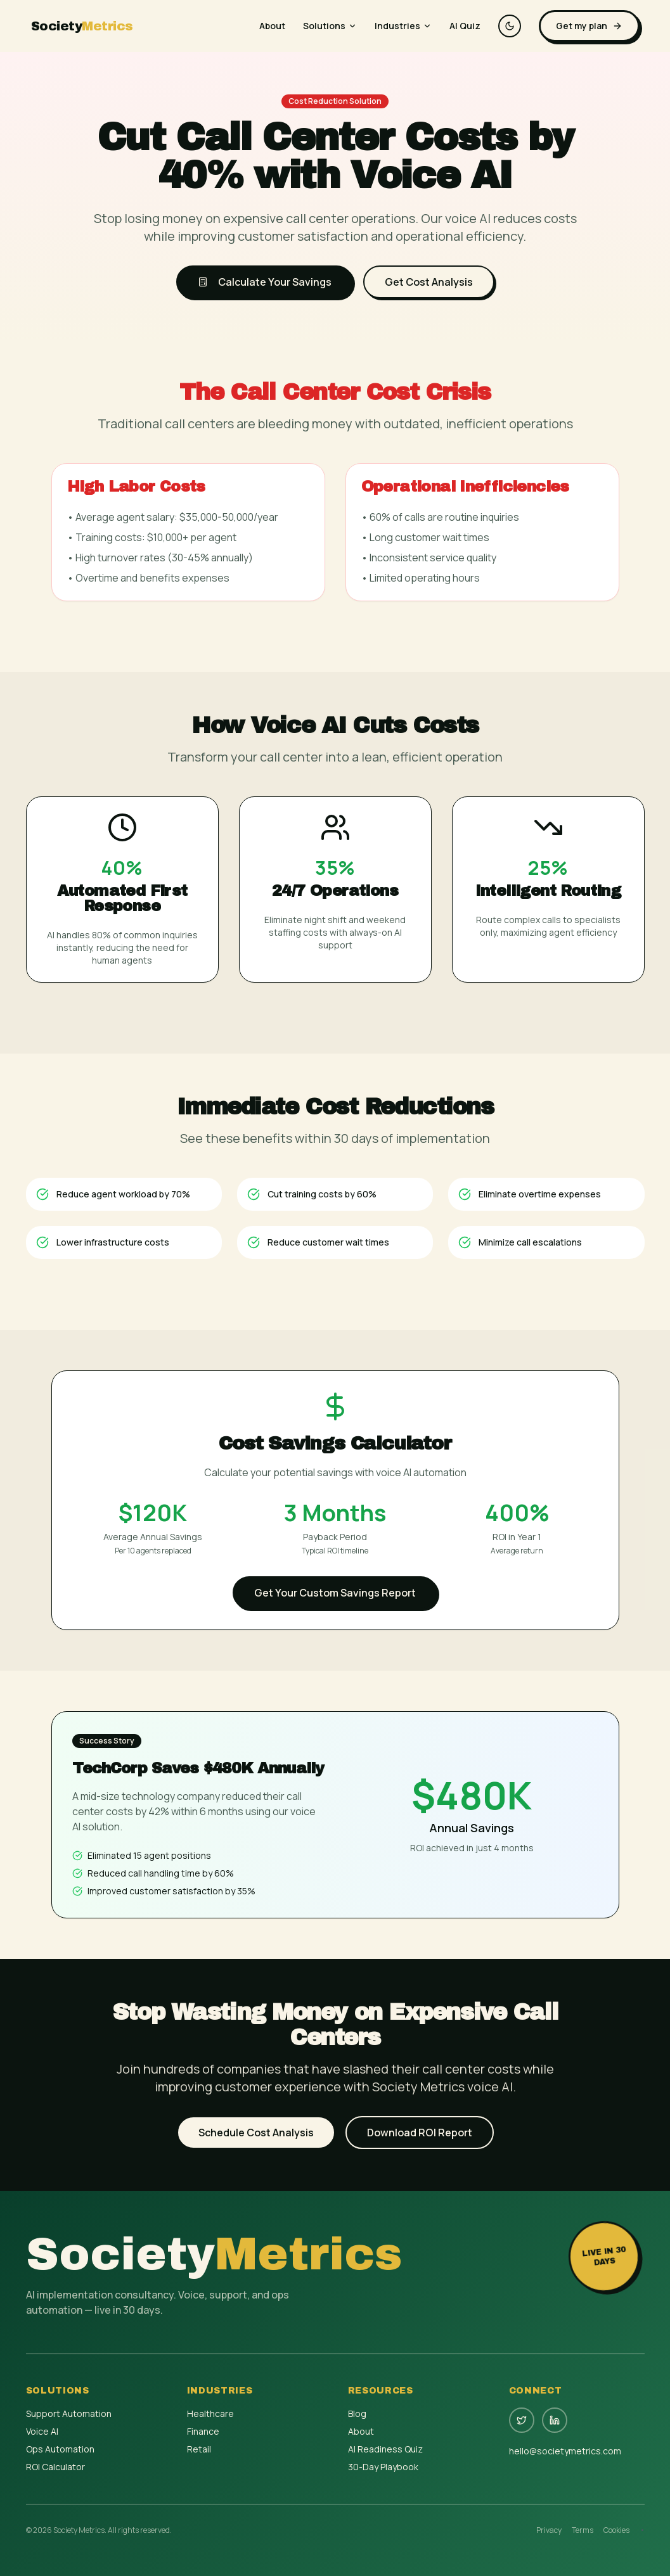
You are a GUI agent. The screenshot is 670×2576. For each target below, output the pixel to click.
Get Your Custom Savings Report (335, 1593)
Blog (357, 2413)
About (272, 26)
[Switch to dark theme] (509, 26)
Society (82, 26)
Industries (403, 26)
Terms (582, 2530)
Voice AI (42, 2431)
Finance (203, 2431)
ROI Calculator (55, 2467)
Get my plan (589, 26)
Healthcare (210, 2413)
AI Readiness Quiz (385, 2449)
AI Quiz (464, 26)
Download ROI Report (419, 2132)
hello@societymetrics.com (565, 2451)
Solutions (330, 26)
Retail (199, 2449)
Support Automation (69, 2413)
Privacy (549, 2530)
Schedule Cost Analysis (256, 2132)
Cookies (616, 2530)
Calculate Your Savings (265, 282)
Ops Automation (60, 2449)
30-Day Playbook (383, 2467)
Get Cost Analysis (429, 282)
